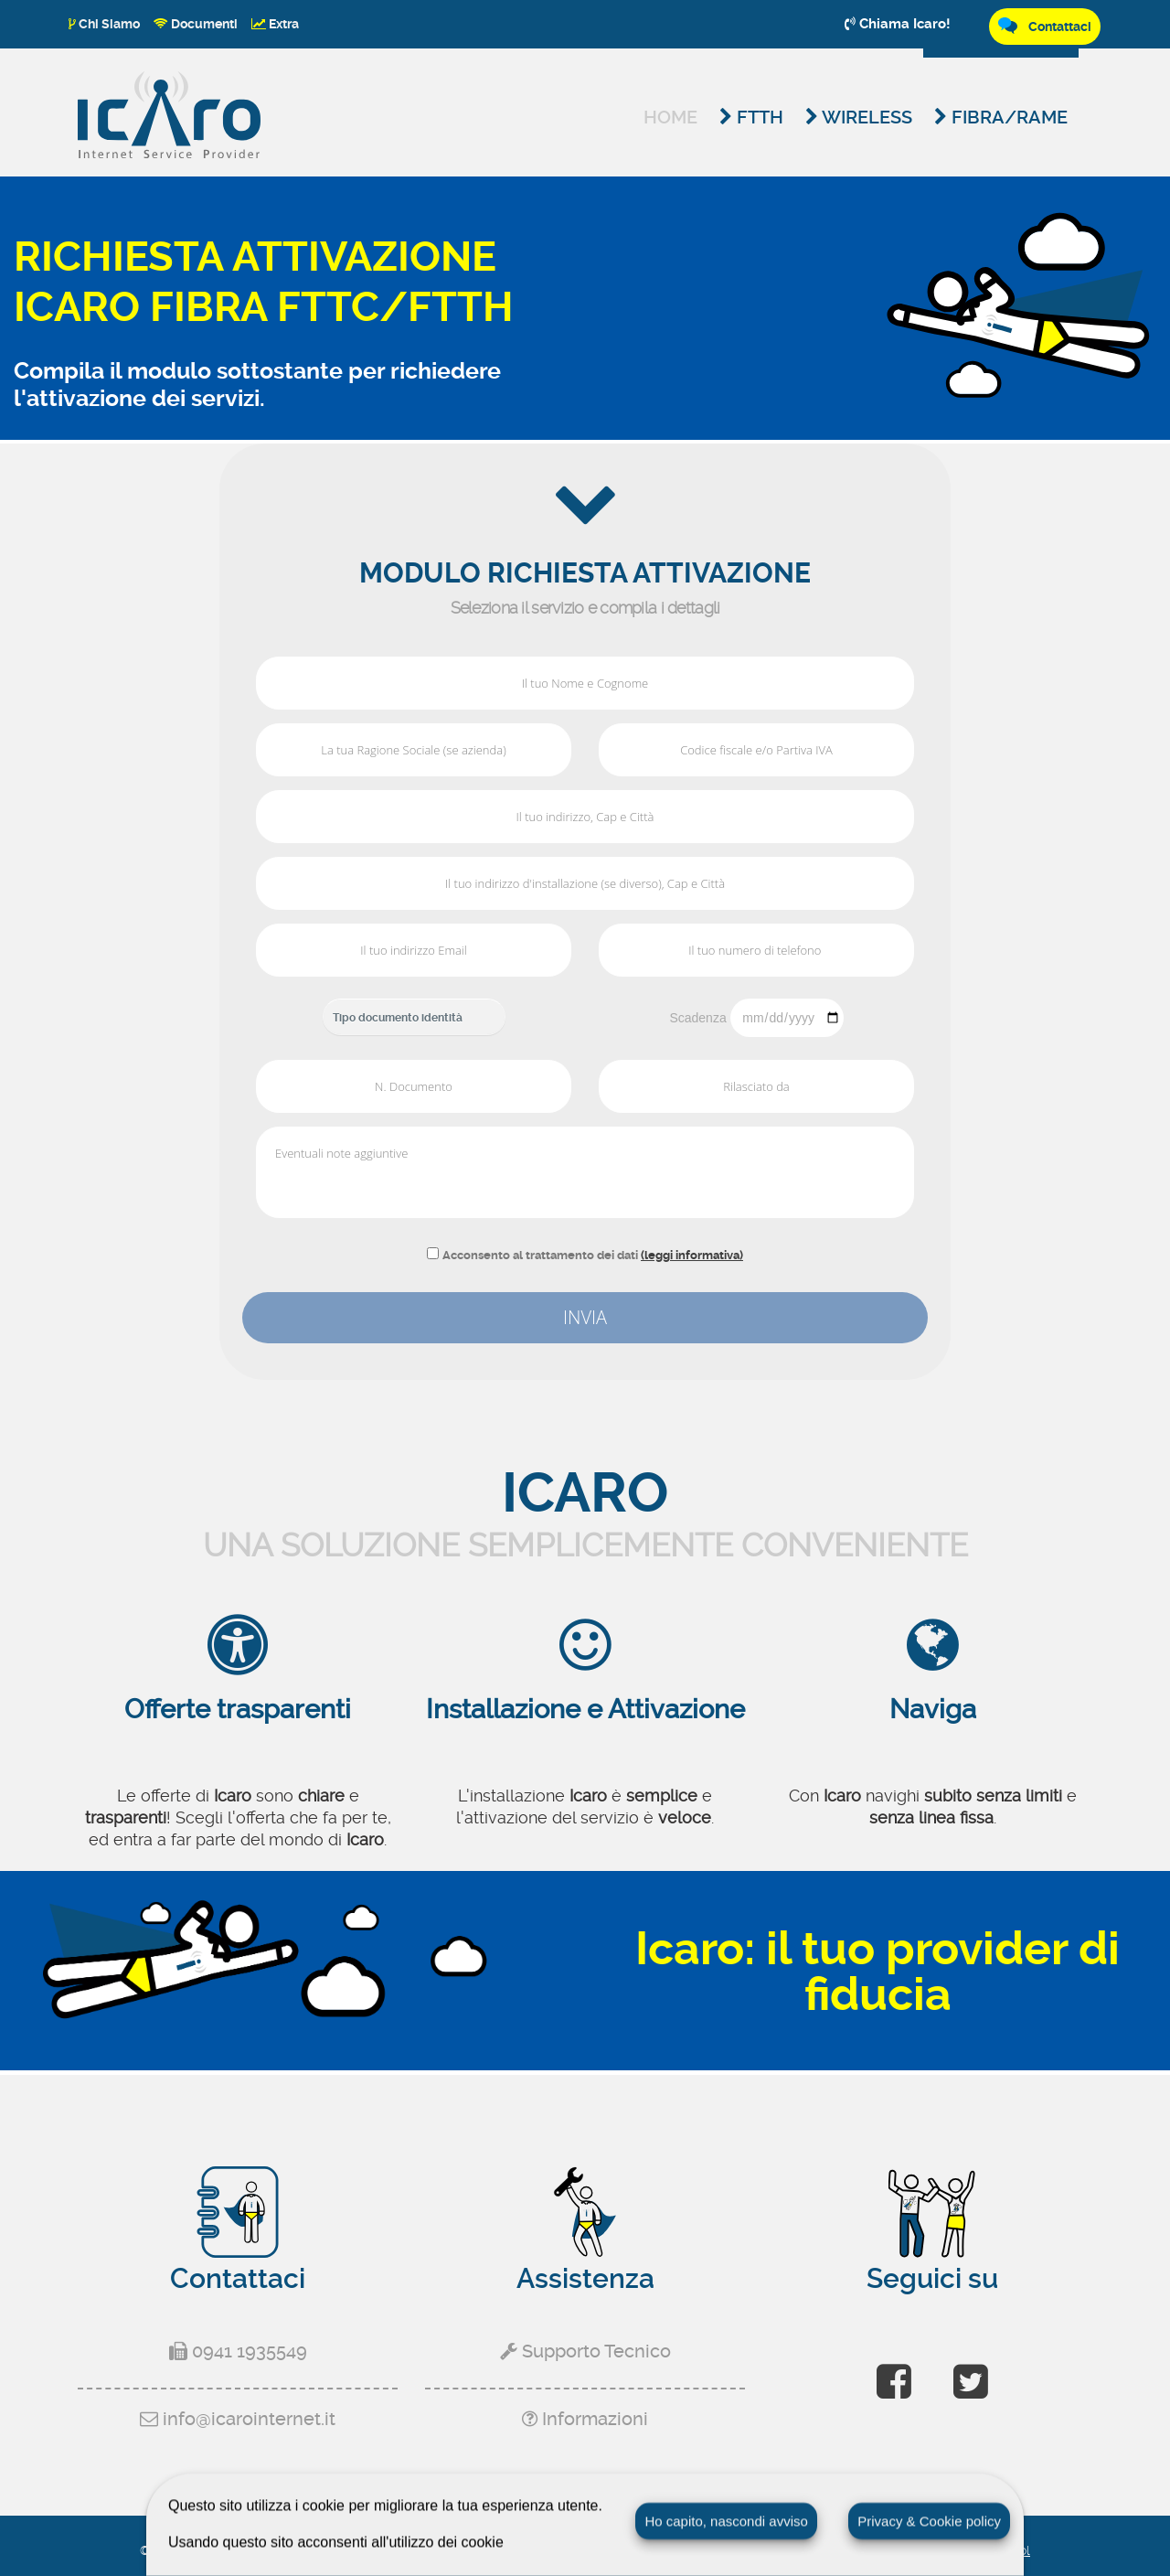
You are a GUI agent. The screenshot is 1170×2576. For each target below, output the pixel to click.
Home (670, 117)
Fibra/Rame (1001, 117)
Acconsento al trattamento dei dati (592, 1255)
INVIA (585, 1317)
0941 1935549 (238, 2351)
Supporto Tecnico (585, 2351)
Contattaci (1044, 25)
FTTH (751, 117)
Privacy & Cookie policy (929, 2520)
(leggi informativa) (692, 1255)
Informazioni (585, 2419)
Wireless (858, 117)
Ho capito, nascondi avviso (725, 2520)
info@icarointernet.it (237, 2419)
